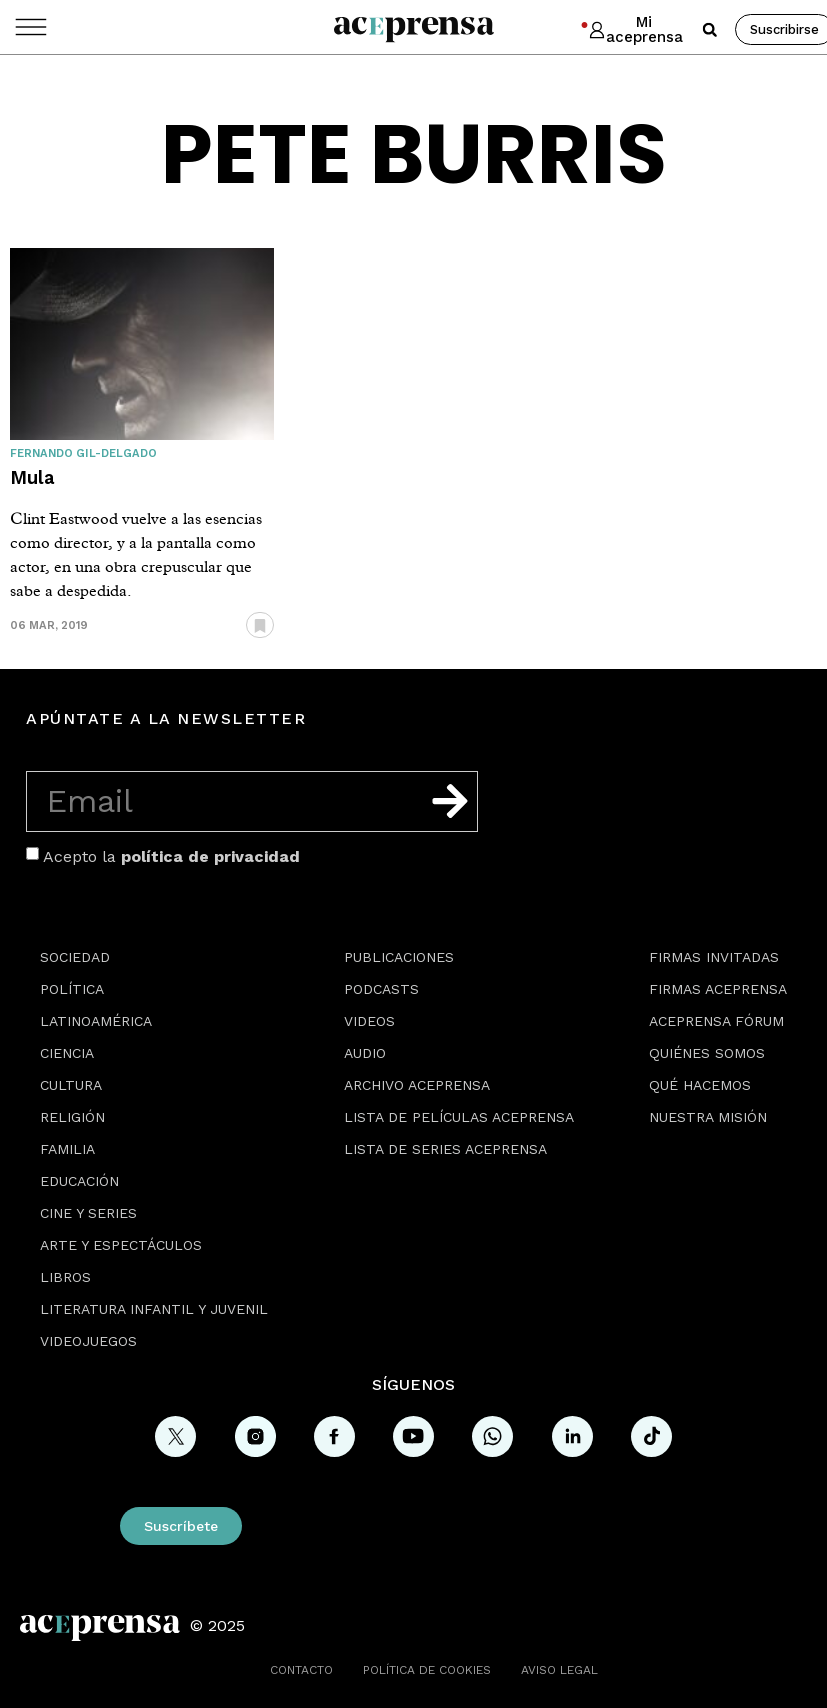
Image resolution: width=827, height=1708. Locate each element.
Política (72, 989)
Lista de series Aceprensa (445, 1149)
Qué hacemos (700, 1085)
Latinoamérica (96, 1021)
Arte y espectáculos (121, 1245)
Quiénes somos (707, 1053)
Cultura (71, 1085)
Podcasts (381, 989)
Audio (365, 1053)
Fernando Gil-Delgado (83, 453)
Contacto (301, 1670)
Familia (67, 1149)
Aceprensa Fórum (716, 1021)
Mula (32, 477)
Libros (65, 1277)
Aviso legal (559, 1670)
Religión (72, 1117)
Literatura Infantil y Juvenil (154, 1309)
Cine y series (88, 1213)
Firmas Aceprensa (718, 989)
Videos (369, 1021)
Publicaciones (399, 957)
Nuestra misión (708, 1117)
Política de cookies (427, 1670)
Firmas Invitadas (714, 957)
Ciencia (67, 1053)
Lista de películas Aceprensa (459, 1117)
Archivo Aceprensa (417, 1085)
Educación (79, 1181)
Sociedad (75, 957)
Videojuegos (88, 1341)
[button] (710, 30)
